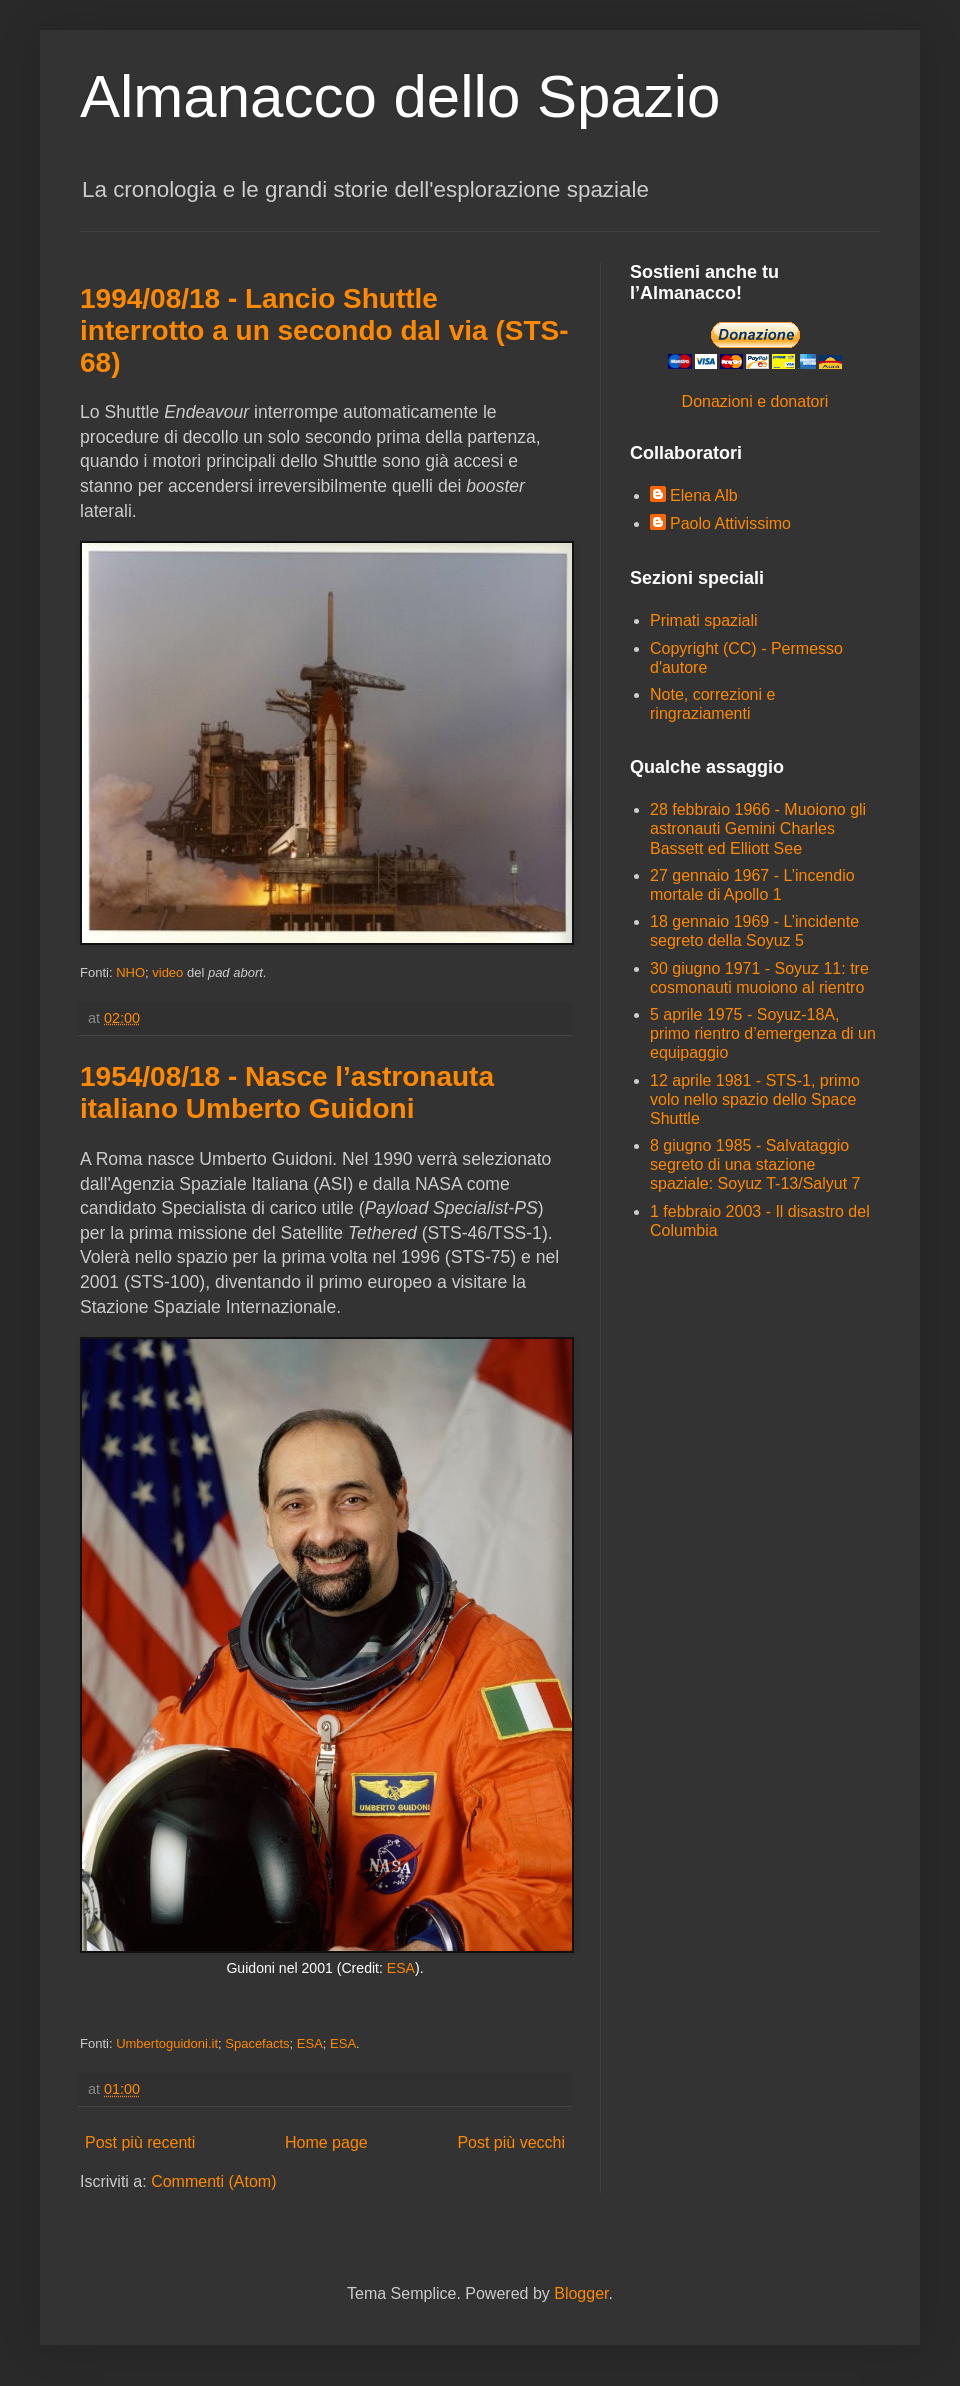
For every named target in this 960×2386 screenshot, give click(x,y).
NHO (130, 972)
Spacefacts (257, 2043)
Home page (326, 2142)
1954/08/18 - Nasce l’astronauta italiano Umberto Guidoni (287, 1092)
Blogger (581, 2293)
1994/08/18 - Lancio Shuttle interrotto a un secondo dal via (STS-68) (324, 330)
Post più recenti (140, 2142)
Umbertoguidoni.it (167, 2043)
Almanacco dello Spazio (400, 96)
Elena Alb (704, 495)
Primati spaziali (704, 620)
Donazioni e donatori (755, 401)
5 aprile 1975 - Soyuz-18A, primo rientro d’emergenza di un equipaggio (763, 1033)
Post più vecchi (511, 2142)
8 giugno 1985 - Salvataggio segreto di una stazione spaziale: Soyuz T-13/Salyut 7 (755, 1164)
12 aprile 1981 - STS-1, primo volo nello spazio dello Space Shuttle (755, 1099)
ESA (401, 1968)
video (167, 972)
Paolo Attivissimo (730, 523)
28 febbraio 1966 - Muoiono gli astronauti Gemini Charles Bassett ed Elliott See (758, 828)
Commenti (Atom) (213, 2181)
